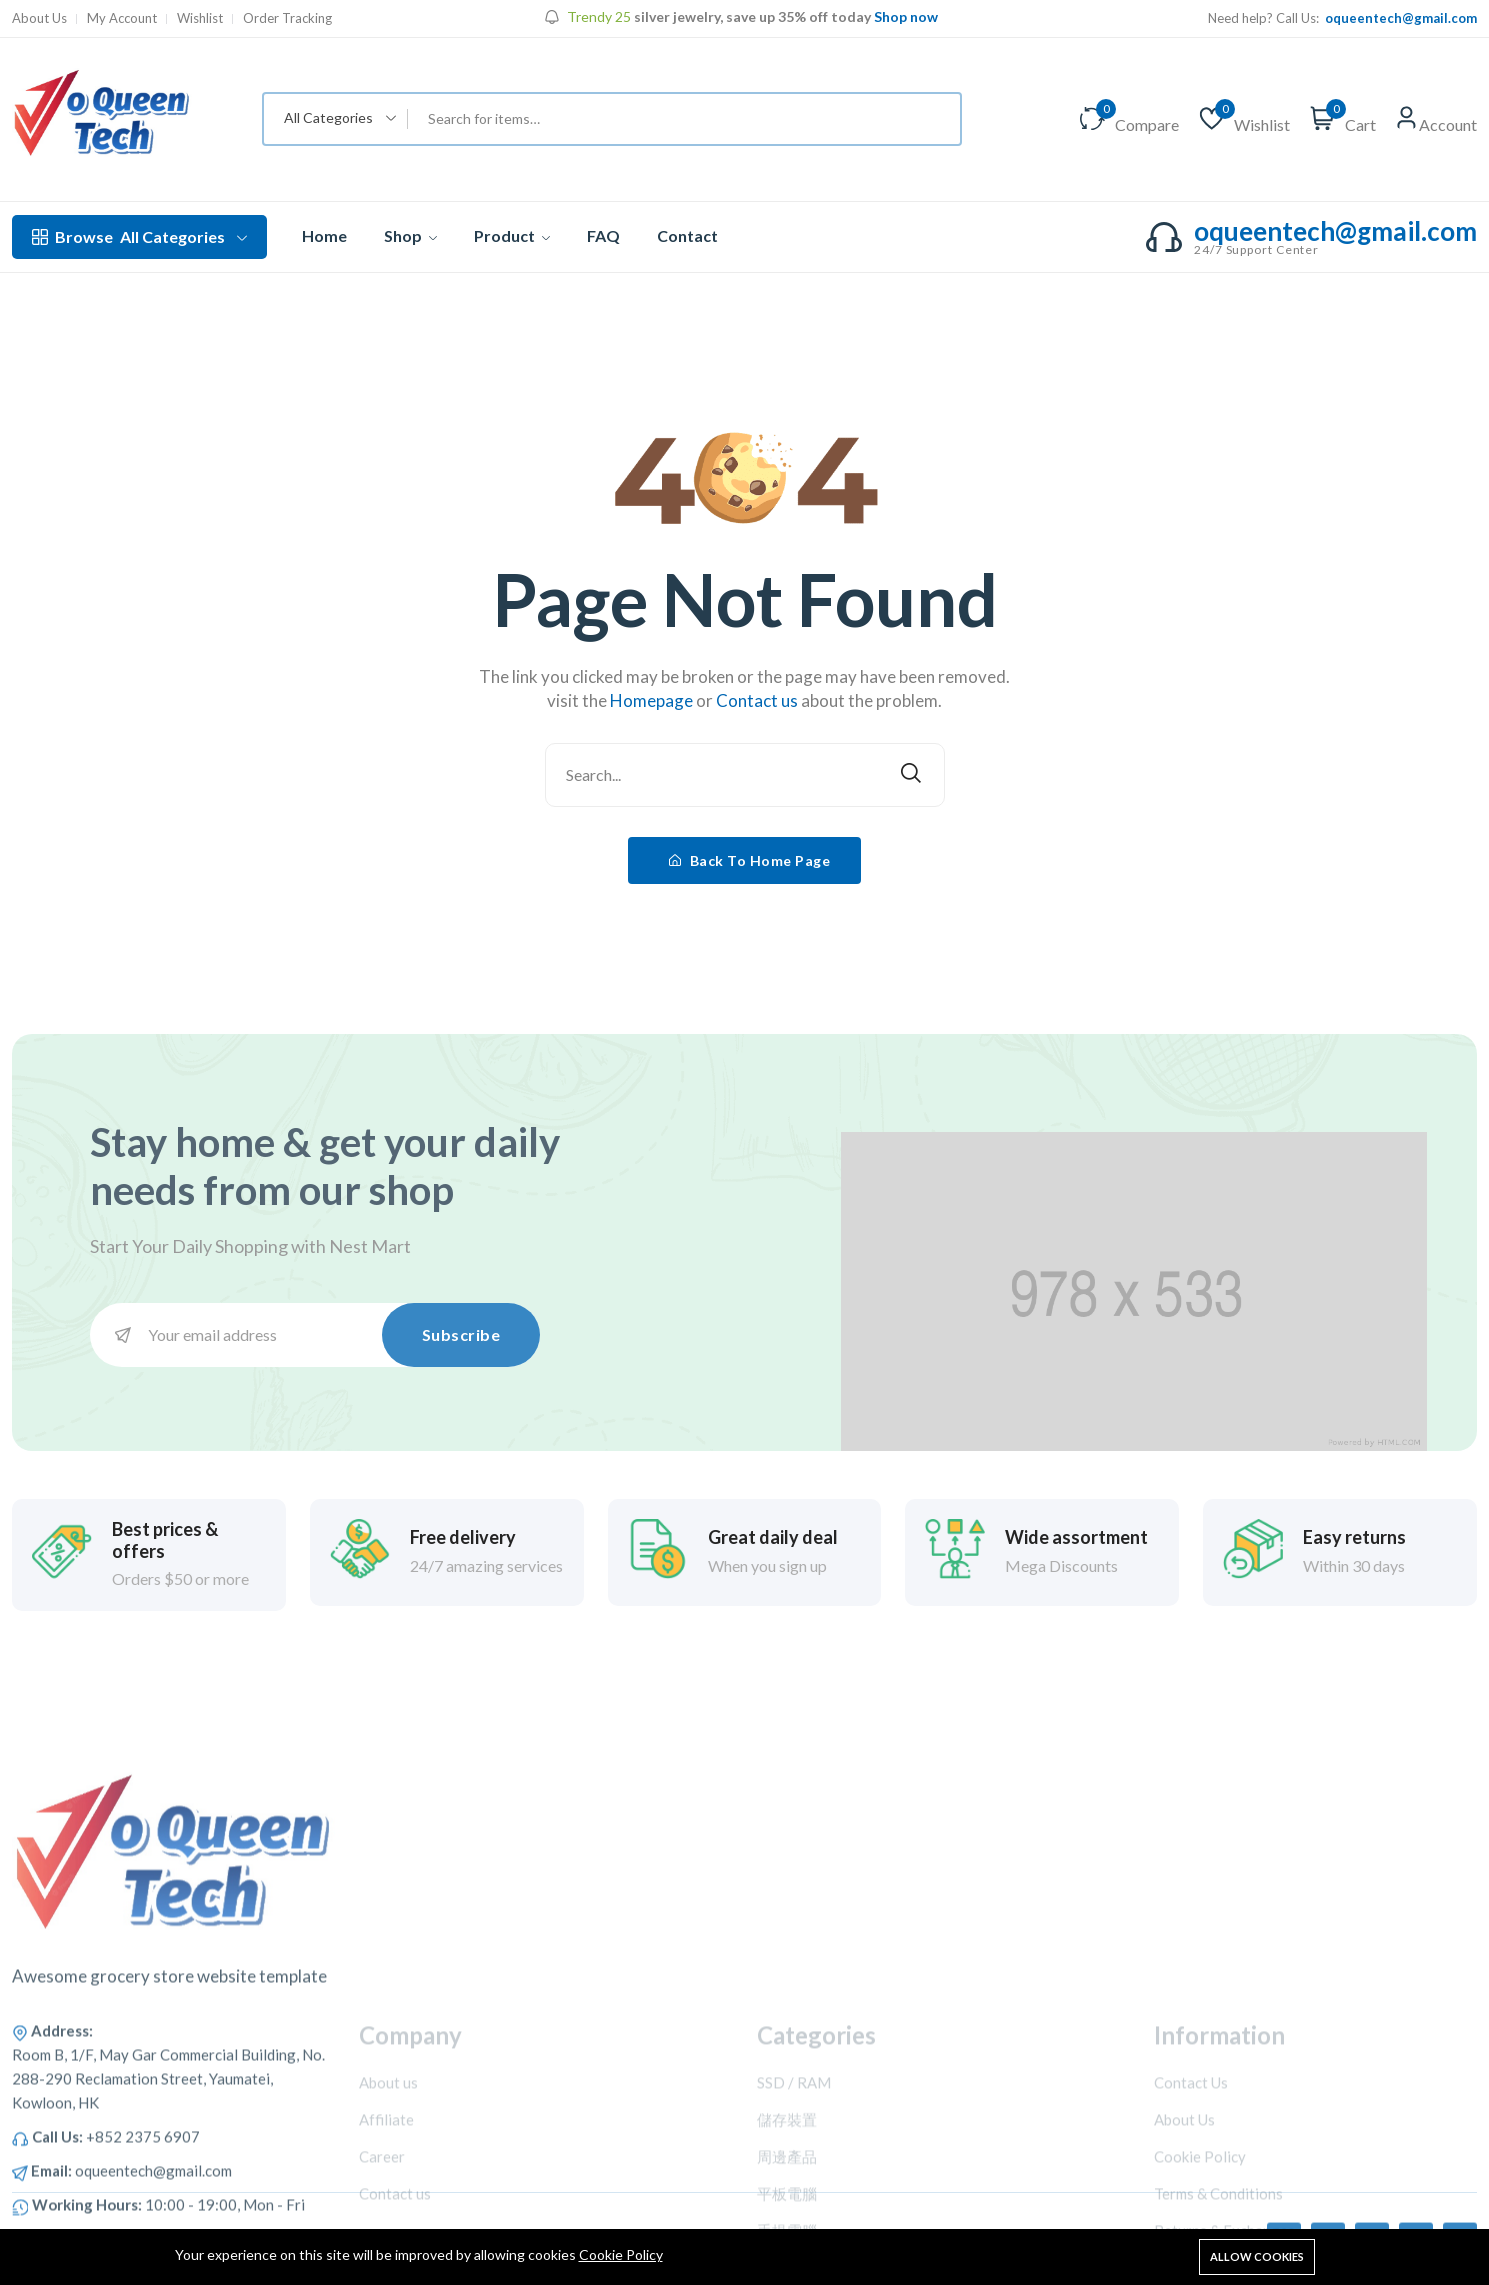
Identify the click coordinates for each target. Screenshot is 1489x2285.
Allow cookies (1257, 2256)
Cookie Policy (621, 2254)
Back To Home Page (750, 860)
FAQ (603, 235)
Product (512, 235)
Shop (410, 235)
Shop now (906, 17)
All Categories (139, 237)
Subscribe (461, 1334)
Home (324, 235)
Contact (687, 235)
